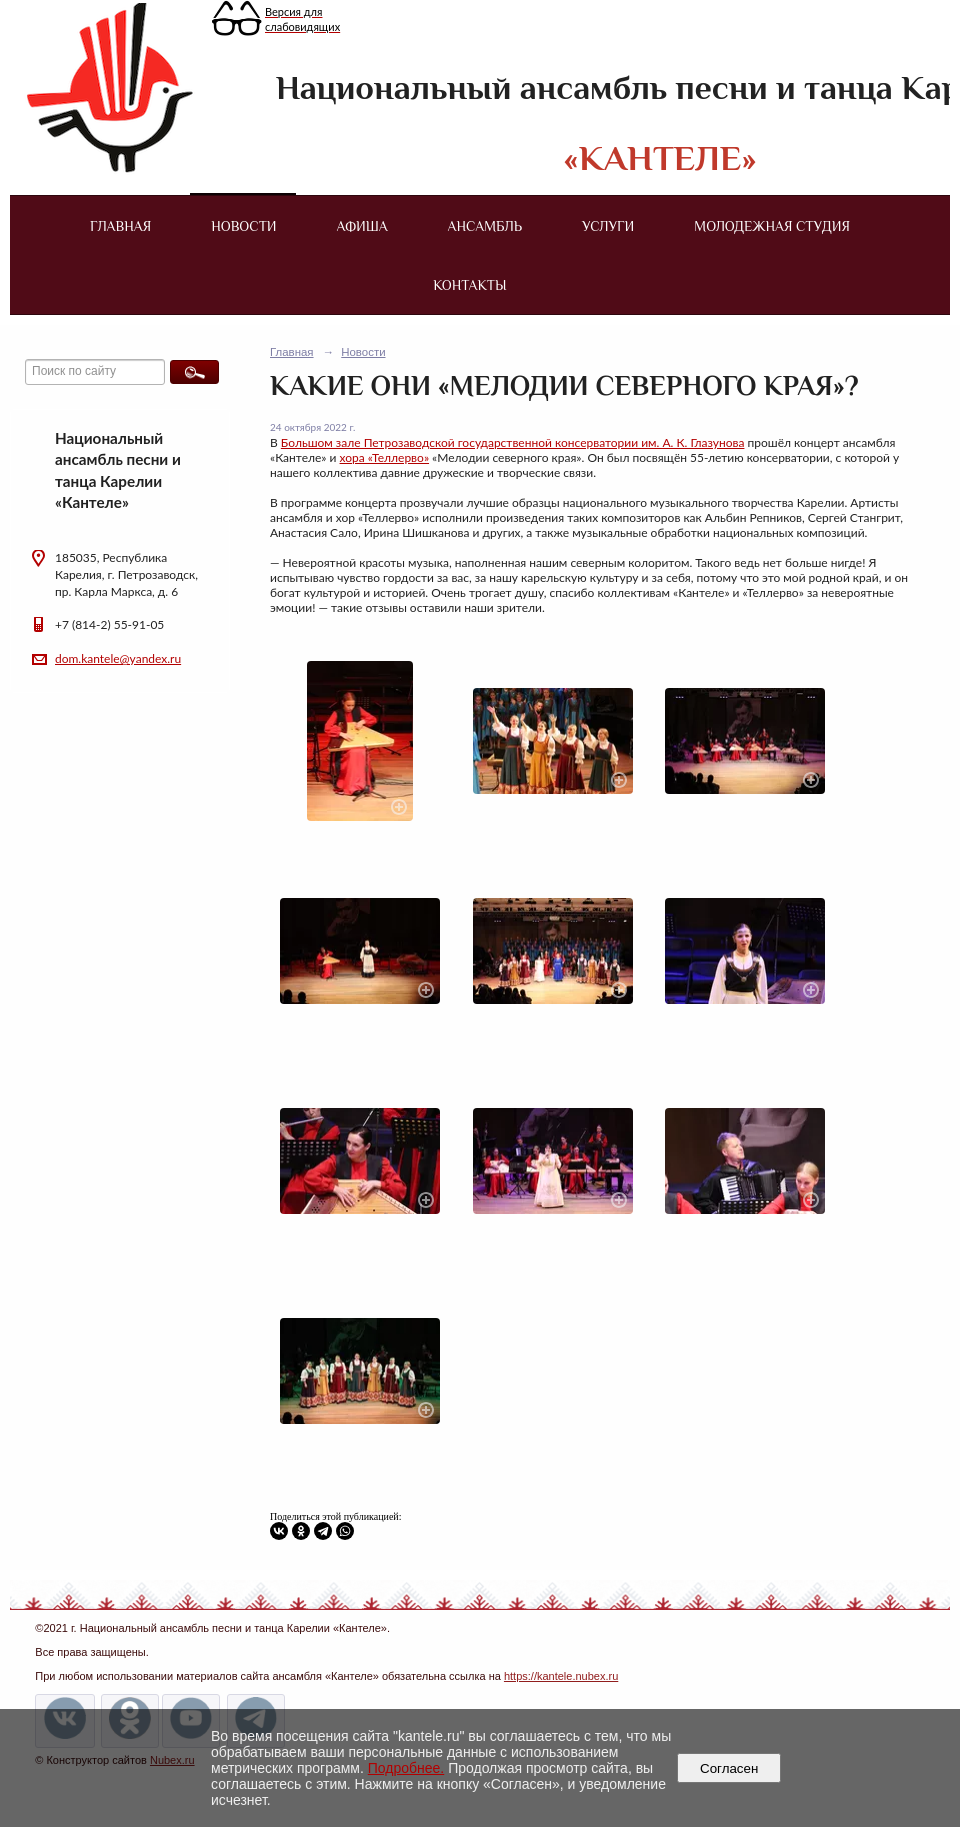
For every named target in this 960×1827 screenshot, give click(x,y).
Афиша (362, 226)
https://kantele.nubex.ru (561, 1676)
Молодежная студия (772, 226)
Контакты (469, 285)
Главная (120, 226)
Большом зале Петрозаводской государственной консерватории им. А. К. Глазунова (513, 442)
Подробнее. (406, 1768)
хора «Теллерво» (385, 457)
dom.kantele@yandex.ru (118, 658)
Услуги (608, 226)
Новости (243, 226)
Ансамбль (485, 226)
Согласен (729, 1768)
